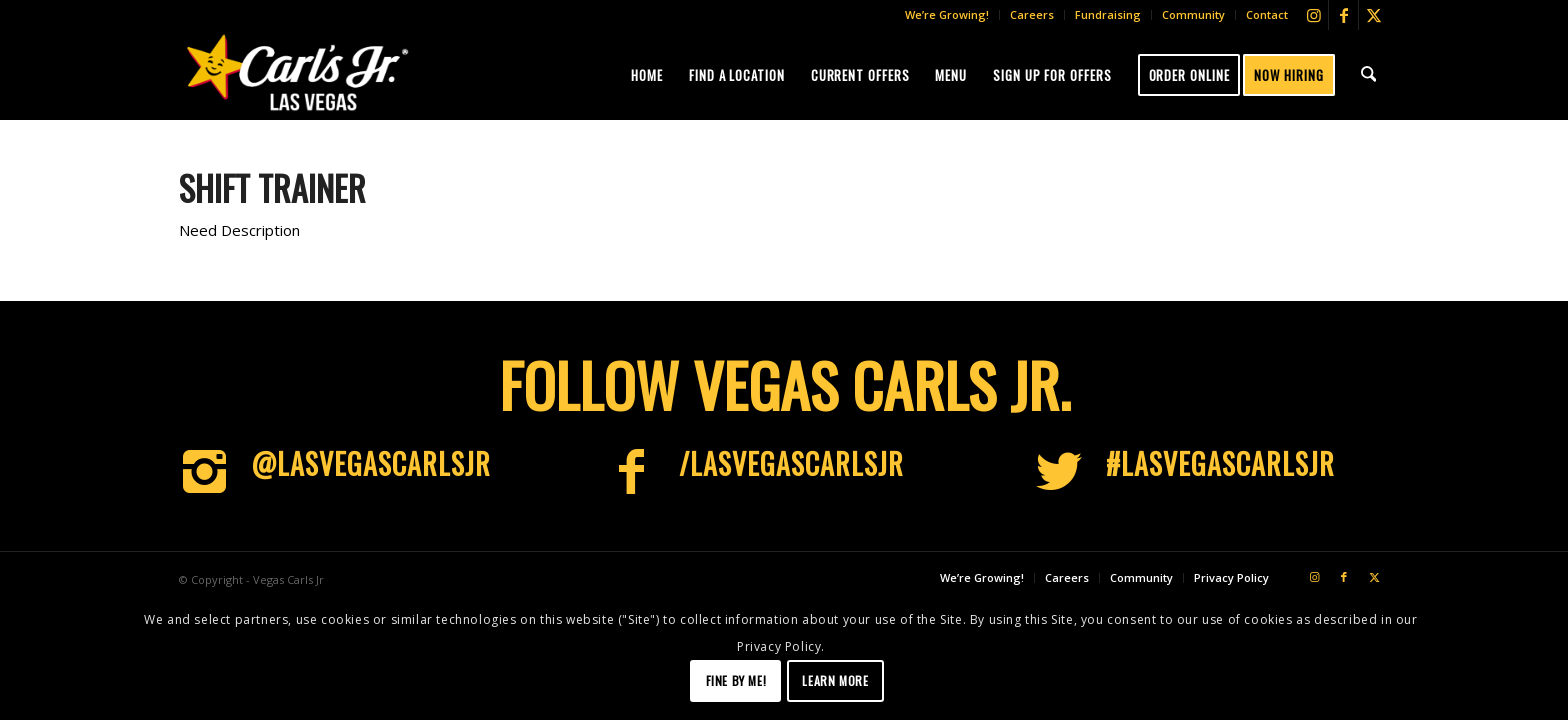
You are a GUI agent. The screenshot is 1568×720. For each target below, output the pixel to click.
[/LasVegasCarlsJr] (632, 472)
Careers (1032, 14)
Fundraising (1108, 14)
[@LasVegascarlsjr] (204, 472)
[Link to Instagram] (1313, 15)
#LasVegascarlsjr (1220, 463)
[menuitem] (947, 15)
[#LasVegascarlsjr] (1059, 472)
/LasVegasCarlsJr (791, 463)
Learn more (835, 680)
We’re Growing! (947, 14)
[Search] (1369, 75)
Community (1193, 14)
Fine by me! (736, 680)
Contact (1267, 14)
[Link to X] (1374, 15)
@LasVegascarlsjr (371, 463)
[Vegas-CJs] (297, 72)
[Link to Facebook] (1343, 15)
